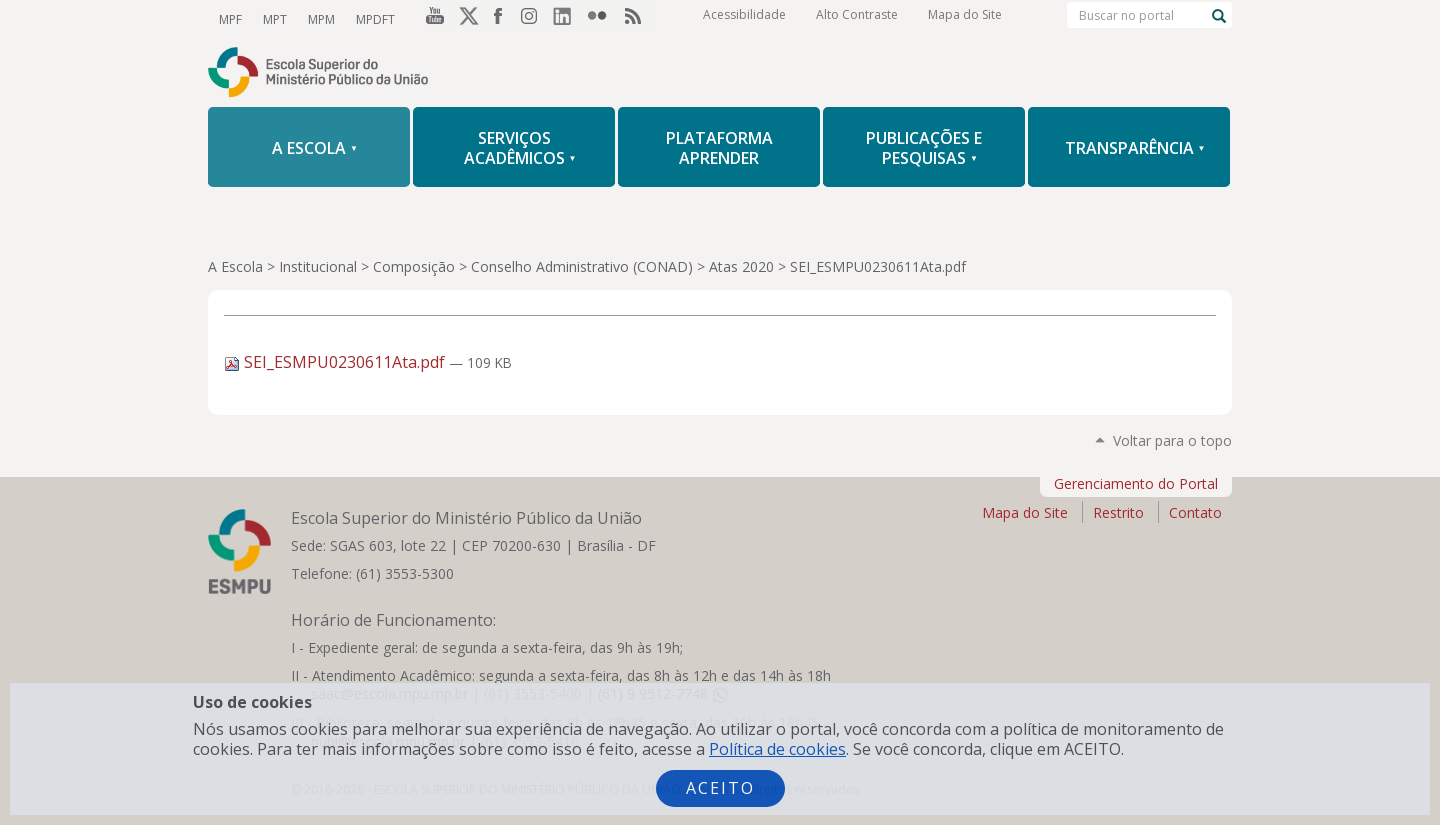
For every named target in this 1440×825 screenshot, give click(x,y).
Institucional (318, 266)
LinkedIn (568, 19)
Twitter (466, 19)
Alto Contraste (857, 19)
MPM (318, 18)
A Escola (235, 266)
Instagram (534, 19)
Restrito (1118, 512)
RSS (636, 19)
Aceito (720, 788)
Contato (1195, 512)
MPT (273, 18)
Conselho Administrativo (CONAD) (582, 266)
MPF (229, 18)
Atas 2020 (741, 266)
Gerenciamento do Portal (1136, 483)
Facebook (500, 19)
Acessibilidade (744, 19)
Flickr (602, 19)
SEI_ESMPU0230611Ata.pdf (336, 362)
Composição (414, 266)
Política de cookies (777, 749)
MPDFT (371, 18)
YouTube (432, 19)
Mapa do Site (965, 19)
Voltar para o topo (1172, 440)
